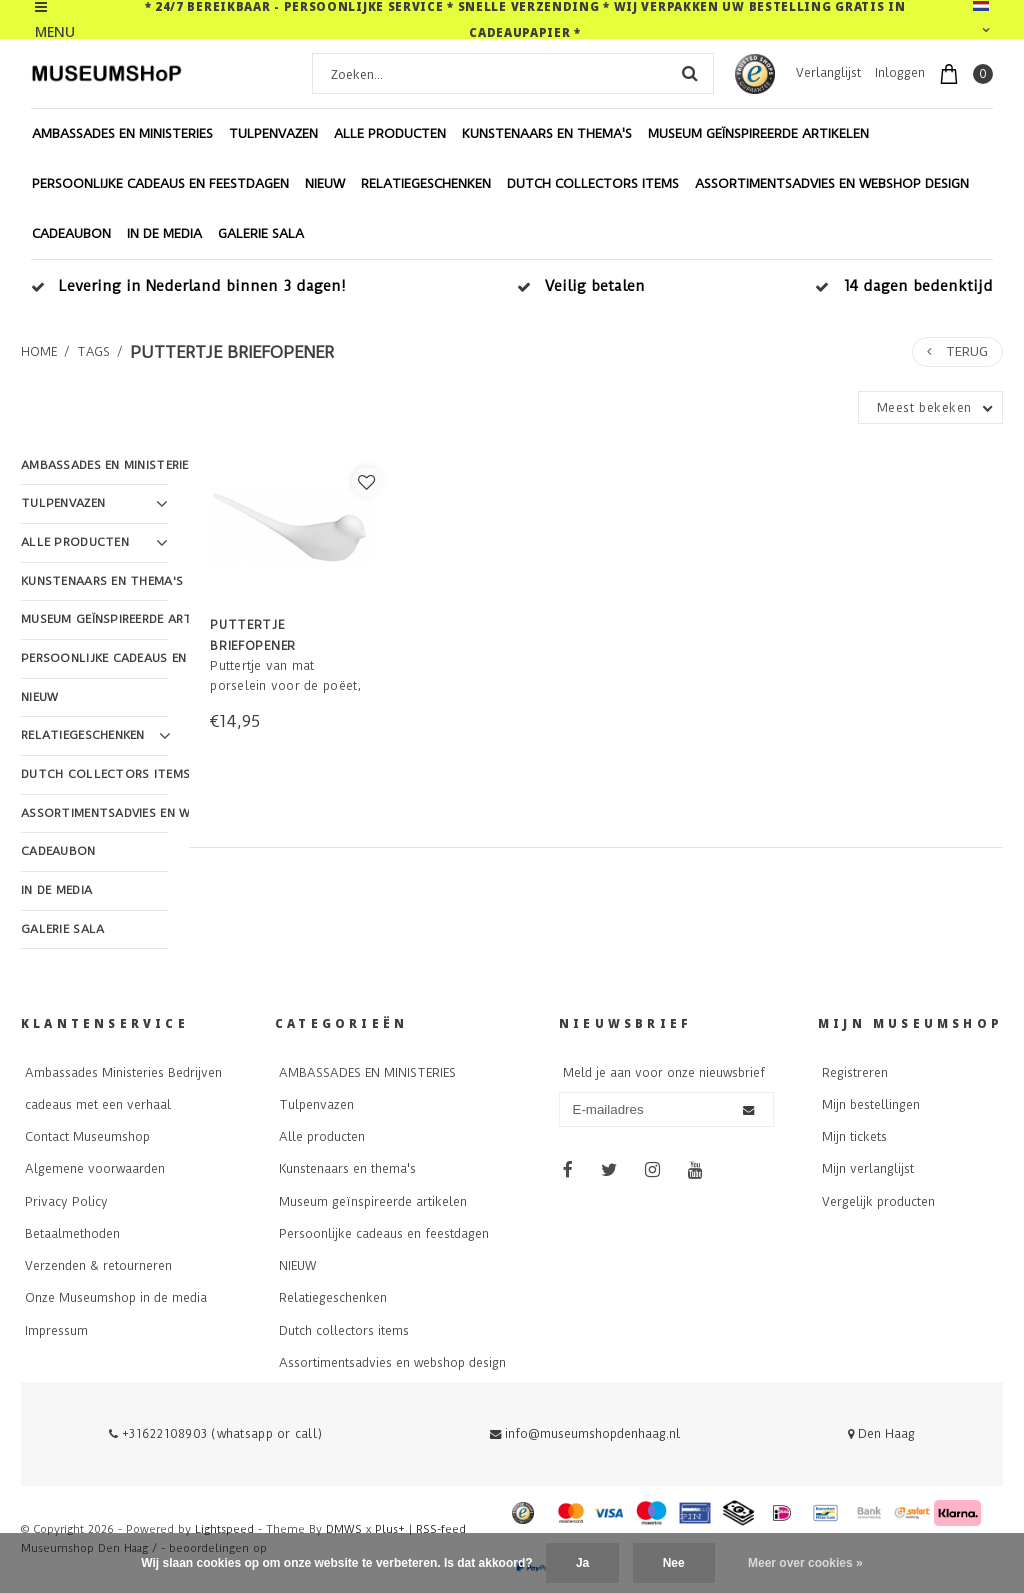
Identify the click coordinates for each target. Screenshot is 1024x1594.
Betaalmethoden (72, 1234)
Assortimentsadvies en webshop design (832, 183)
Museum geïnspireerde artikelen (758, 133)
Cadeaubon (71, 233)
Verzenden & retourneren (98, 1266)
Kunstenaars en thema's (547, 133)
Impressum (56, 1331)
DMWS (344, 1529)
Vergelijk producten (878, 1202)
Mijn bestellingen (871, 1105)
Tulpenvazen (273, 133)
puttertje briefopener (232, 352)
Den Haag (881, 1434)
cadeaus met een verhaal (98, 1105)
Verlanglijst (828, 73)
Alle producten (390, 133)
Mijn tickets (854, 1137)
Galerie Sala (261, 233)
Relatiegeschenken (426, 183)
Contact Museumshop (87, 1137)
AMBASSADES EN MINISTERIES (122, 133)
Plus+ (390, 1529)
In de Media (164, 233)
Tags (93, 352)
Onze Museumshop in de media (116, 1298)
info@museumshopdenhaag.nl (585, 1434)
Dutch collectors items (593, 183)
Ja (582, 1563)
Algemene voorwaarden (95, 1169)
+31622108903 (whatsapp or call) (216, 1434)
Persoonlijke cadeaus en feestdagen (160, 183)
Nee (674, 1563)
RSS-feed (441, 1529)
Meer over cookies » (805, 1563)
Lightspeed (224, 1529)
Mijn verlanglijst (868, 1169)
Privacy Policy (66, 1202)
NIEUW (325, 183)
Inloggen (900, 73)
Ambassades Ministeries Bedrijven (123, 1073)
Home (39, 352)
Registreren (855, 1073)
